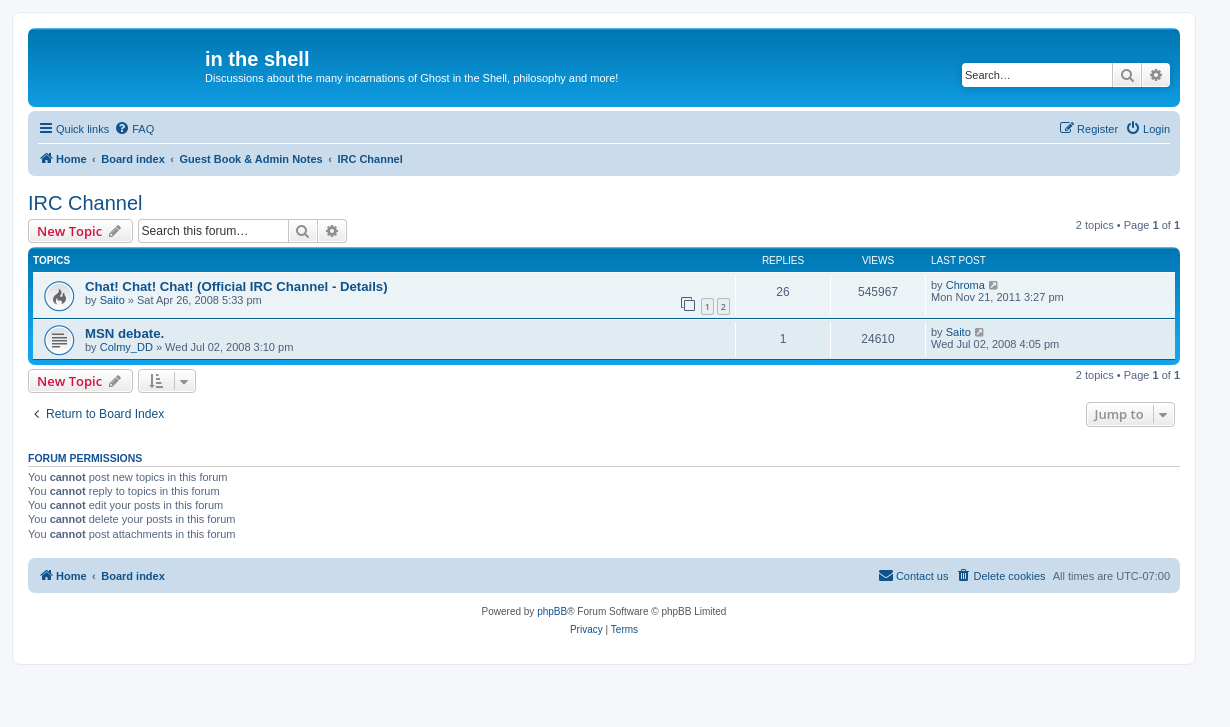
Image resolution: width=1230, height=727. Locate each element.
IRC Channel (85, 203)
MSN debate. (124, 333)
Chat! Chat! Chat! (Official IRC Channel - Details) (236, 286)
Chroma (965, 285)
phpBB (552, 611)
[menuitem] (134, 129)
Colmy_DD (126, 347)
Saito (112, 300)
